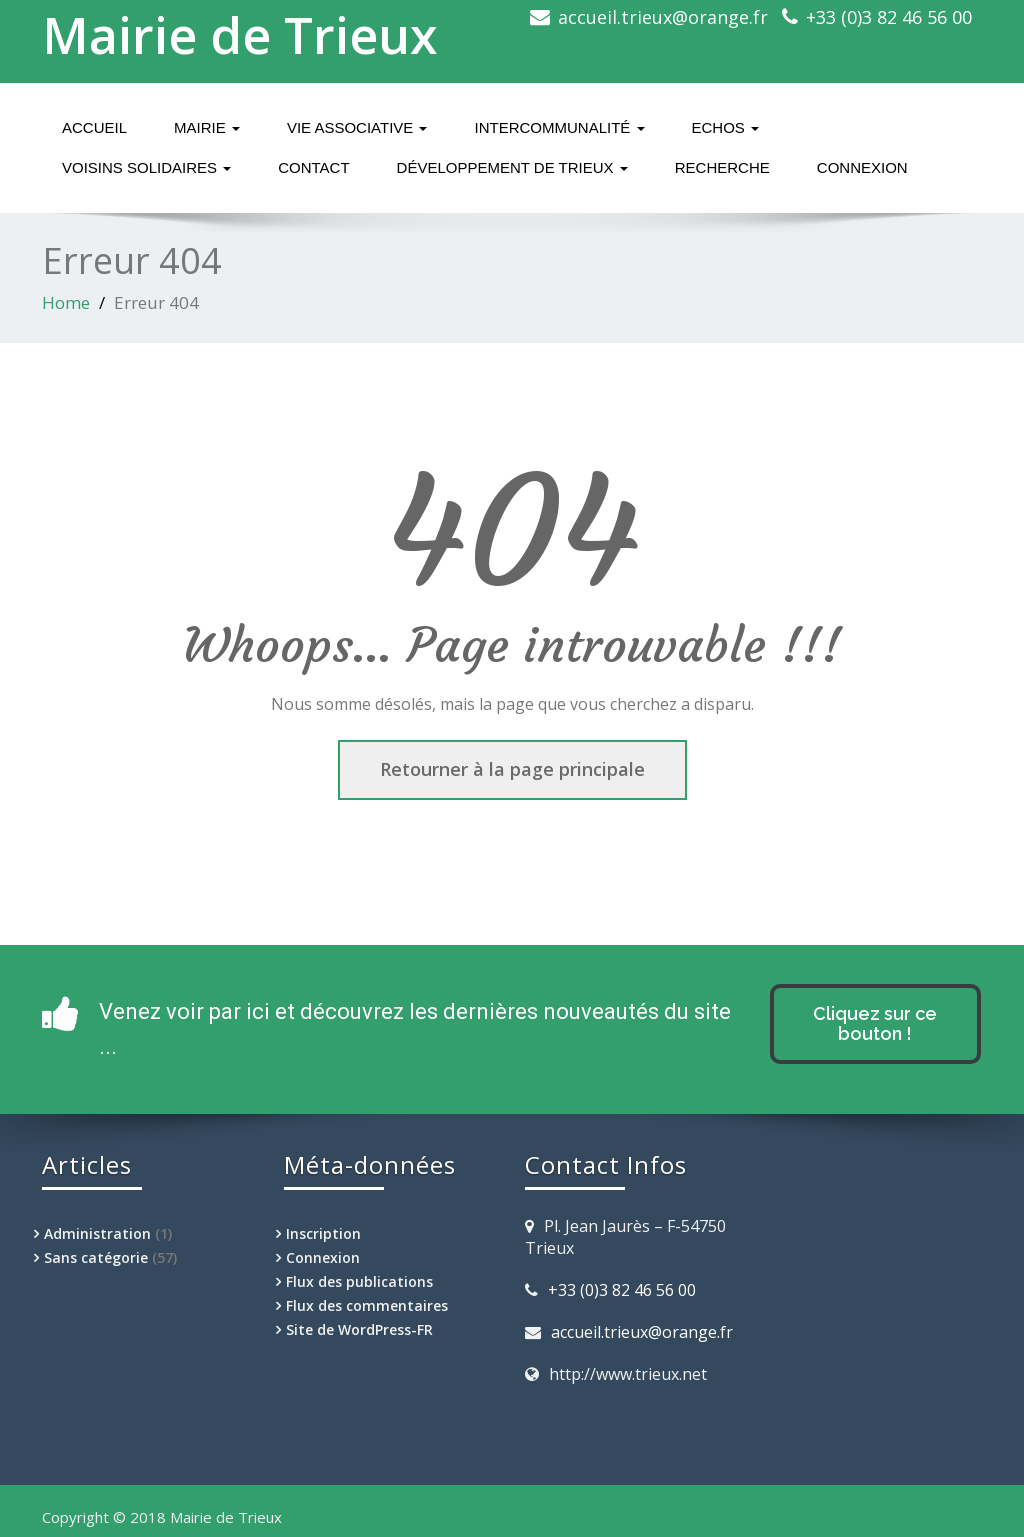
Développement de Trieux (512, 167)
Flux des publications (359, 1281)
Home (66, 302)
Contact (313, 167)
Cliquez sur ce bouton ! (875, 1023)
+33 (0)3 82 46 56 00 (889, 17)
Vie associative (357, 127)
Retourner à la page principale (512, 769)
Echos (726, 127)
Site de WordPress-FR (359, 1329)
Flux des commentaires (367, 1305)
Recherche (722, 167)
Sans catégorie (96, 1257)
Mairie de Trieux (240, 35)
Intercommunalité (559, 127)
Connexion (862, 167)
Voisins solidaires (146, 167)
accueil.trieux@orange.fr (663, 17)
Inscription (323, 1233)
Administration (97, 1233)
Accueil (94, 127)
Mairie (207, 127)
